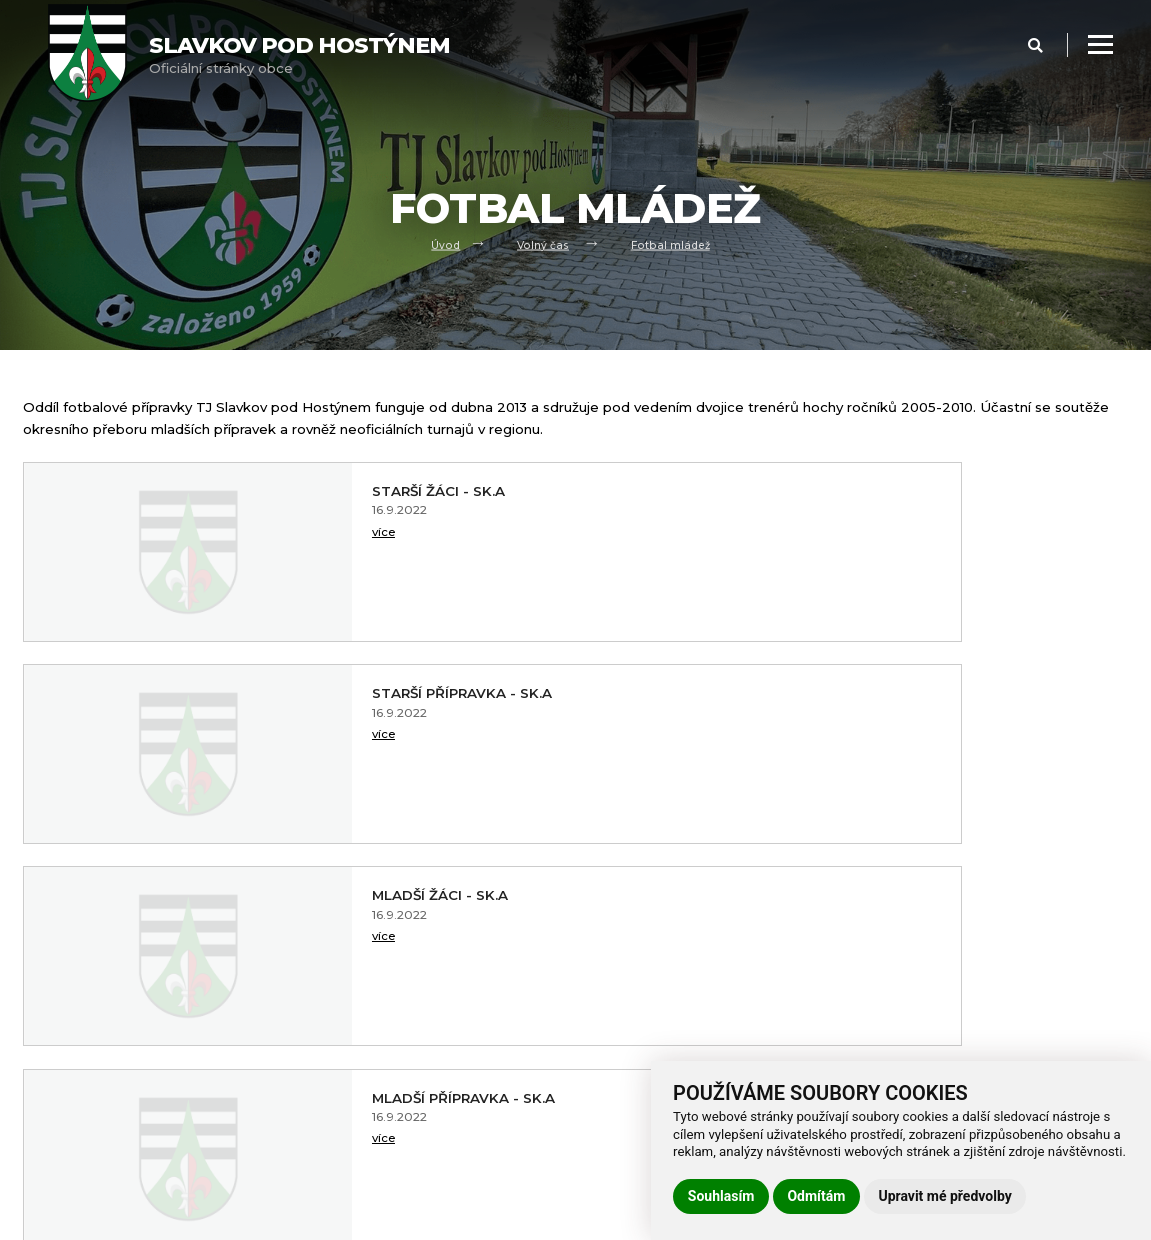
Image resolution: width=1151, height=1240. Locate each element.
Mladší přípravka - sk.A (896, 693)
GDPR (319, 1072)
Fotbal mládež (672, 244)
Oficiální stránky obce (299, 54)
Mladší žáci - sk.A (306, 693)
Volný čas (542, 244)
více (245, 535)
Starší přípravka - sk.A (894, 491)
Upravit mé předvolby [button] (944, 1196)
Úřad (38, 1097)
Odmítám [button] (816, 1196)
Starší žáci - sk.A (304, 491)
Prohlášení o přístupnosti (380, 1047)
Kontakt (49, 1173)
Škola (40, 1148)
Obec (40, 1072)
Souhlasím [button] (721, 1196)
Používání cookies (357, 1097)
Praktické (53, 1198)
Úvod (442, 244)
